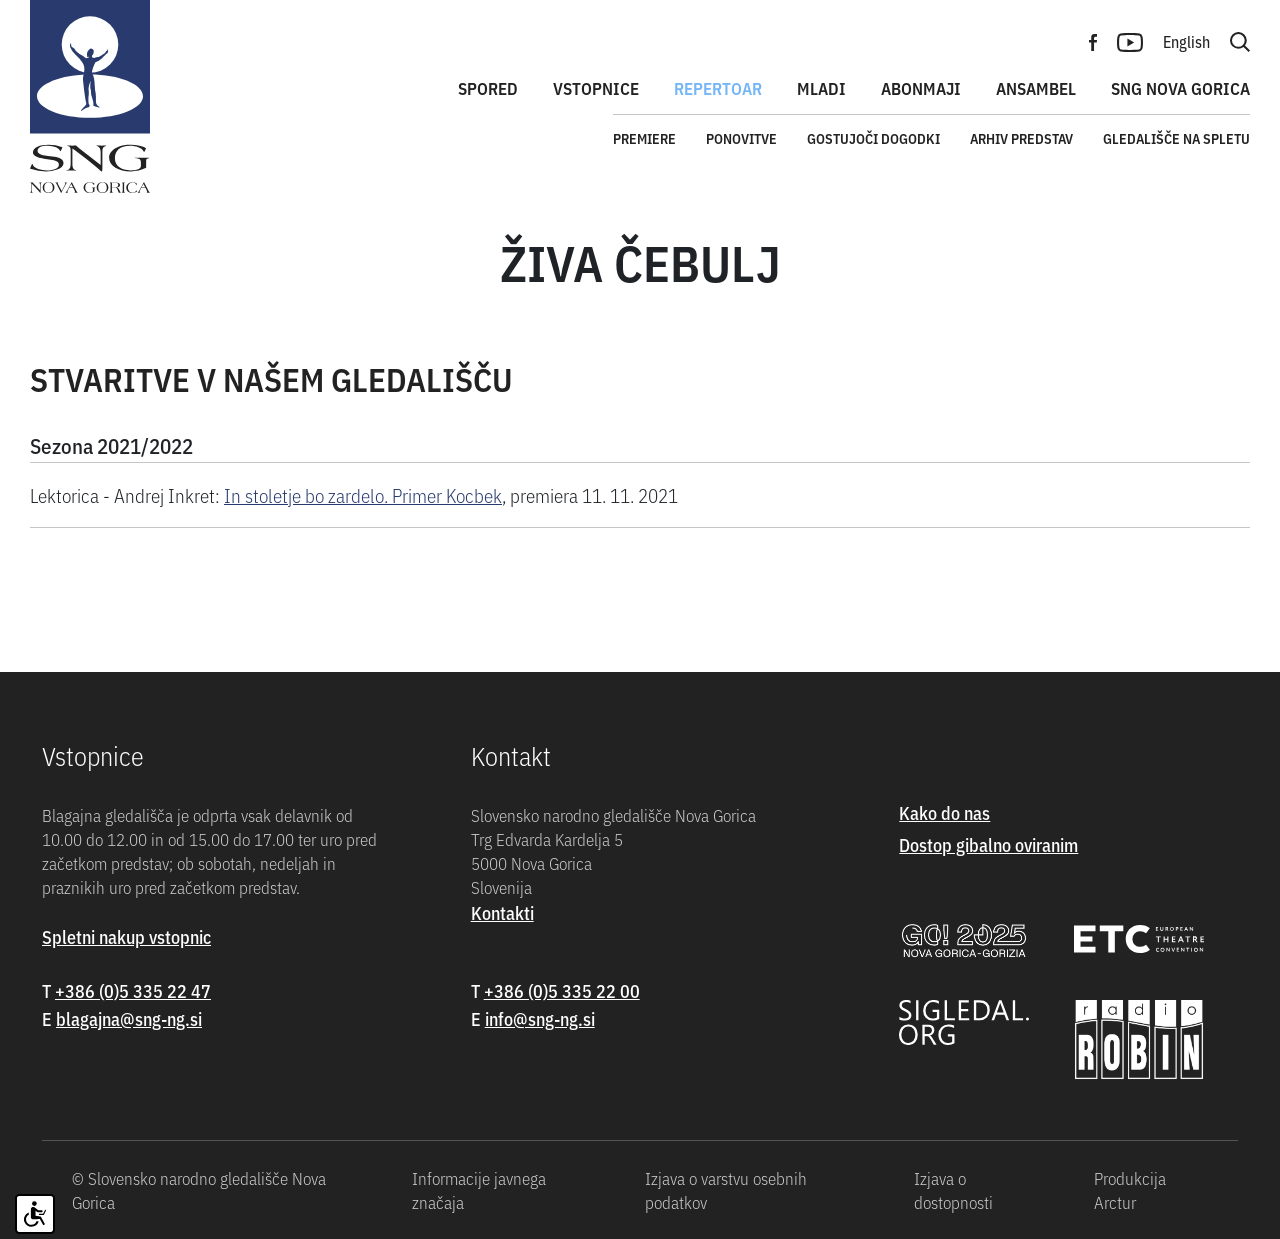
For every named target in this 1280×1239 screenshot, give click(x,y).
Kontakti (502, 912)
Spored (488, 88)
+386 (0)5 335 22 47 (133, 990)
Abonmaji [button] (921, 88)
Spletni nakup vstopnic (126, 936)
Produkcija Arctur (1130, 1190)
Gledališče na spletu (1176, 138)
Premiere (644, 138)
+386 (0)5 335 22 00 (562, 990)
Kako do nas (944, 812)
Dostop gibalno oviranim (988, 844)
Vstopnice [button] (596, 88)
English (1186, 41)
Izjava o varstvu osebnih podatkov (726, 1190)
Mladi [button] (821, 88)
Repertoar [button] (718, 88)
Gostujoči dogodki (873, 138)
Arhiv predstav (1021, 138)
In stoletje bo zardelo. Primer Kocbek (363, 494)
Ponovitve (741, 138)
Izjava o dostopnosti (953, 1190)
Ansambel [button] (1036, 88)
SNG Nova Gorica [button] (1180, 88)
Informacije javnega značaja (479, 1190)
